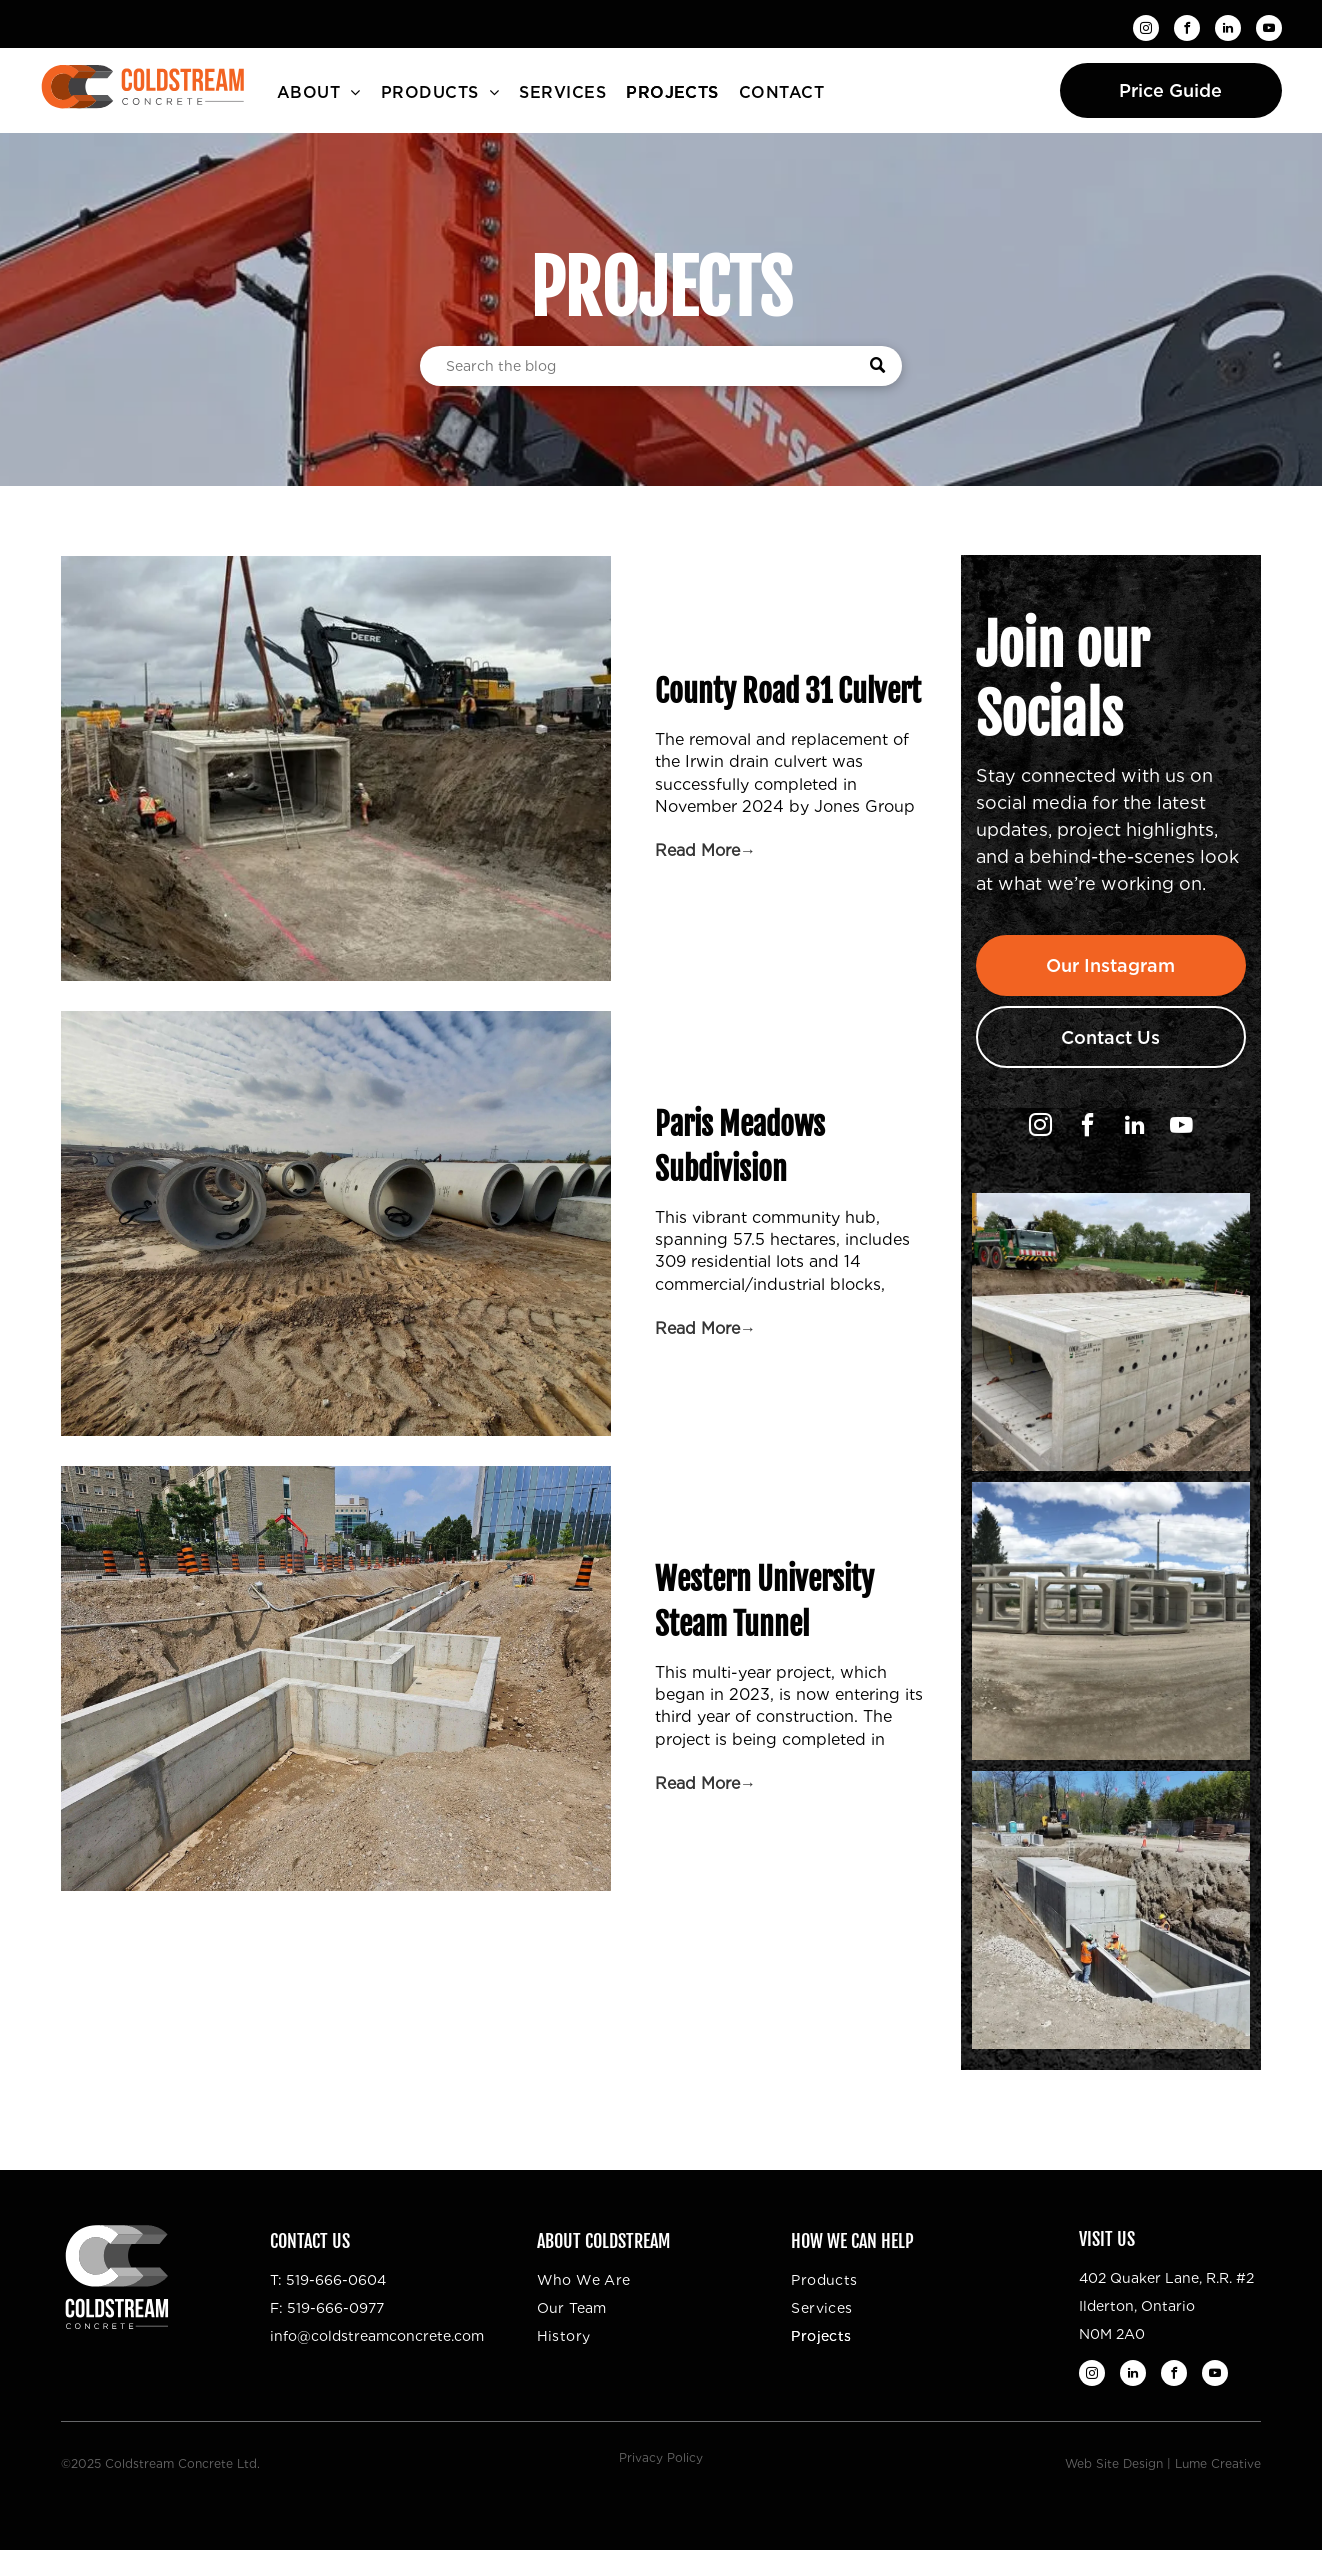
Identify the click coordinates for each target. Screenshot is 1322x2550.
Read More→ (705, 850)
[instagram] (1146, 30)
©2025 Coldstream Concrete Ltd (159, 2463)
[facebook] (1187, 30)
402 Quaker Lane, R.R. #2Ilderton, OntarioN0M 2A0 (1166, 2306)
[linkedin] (1228, 30)
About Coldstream (603, 2241)
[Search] (661, 366)
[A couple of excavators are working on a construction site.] (1111, 1621)
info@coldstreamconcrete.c (366, 2336)
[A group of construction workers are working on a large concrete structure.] (1111, 1910)
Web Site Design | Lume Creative (1163, 2463)
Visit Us (1107, 2239)
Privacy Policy (661, 2457)
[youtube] (1269, 30)
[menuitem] (319, 93)
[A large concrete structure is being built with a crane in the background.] (1111, 1332)
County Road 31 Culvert (788, 691)
